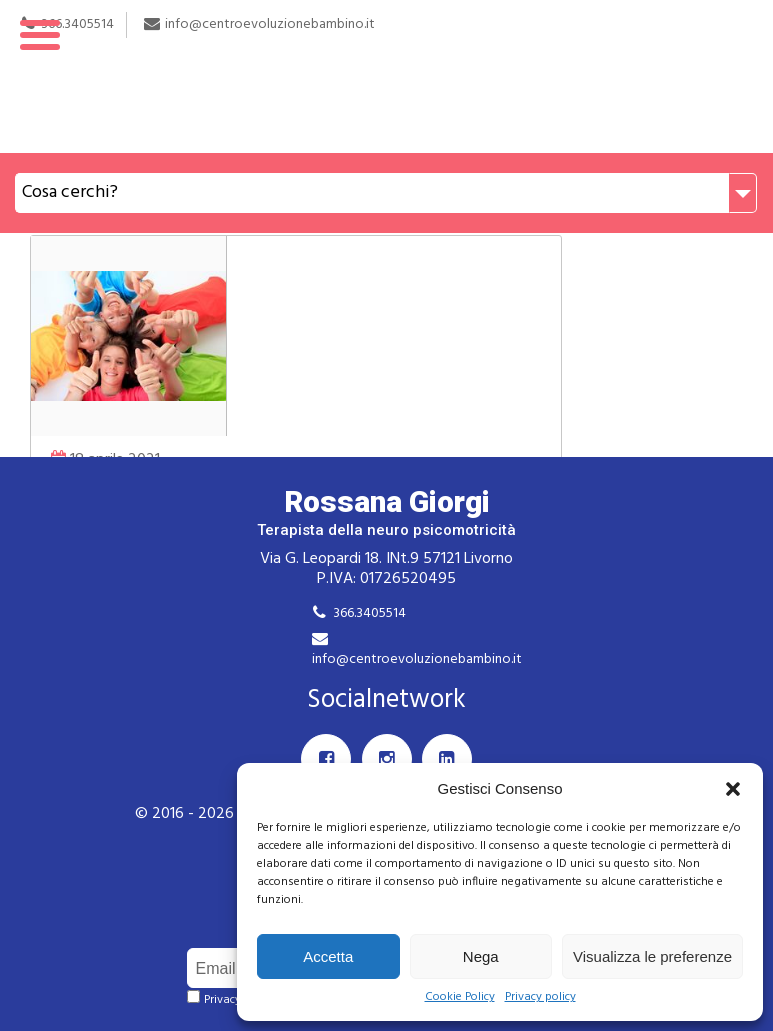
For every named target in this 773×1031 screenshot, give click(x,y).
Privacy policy (540, 997)
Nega (481, 956)
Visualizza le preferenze (652, 956)
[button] (733, 789)
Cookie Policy (460, 997)
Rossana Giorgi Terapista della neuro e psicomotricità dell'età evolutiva (386, 76)
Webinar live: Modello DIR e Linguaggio (228, 330)
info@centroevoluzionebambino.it (417, 659)
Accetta (328, 956)
